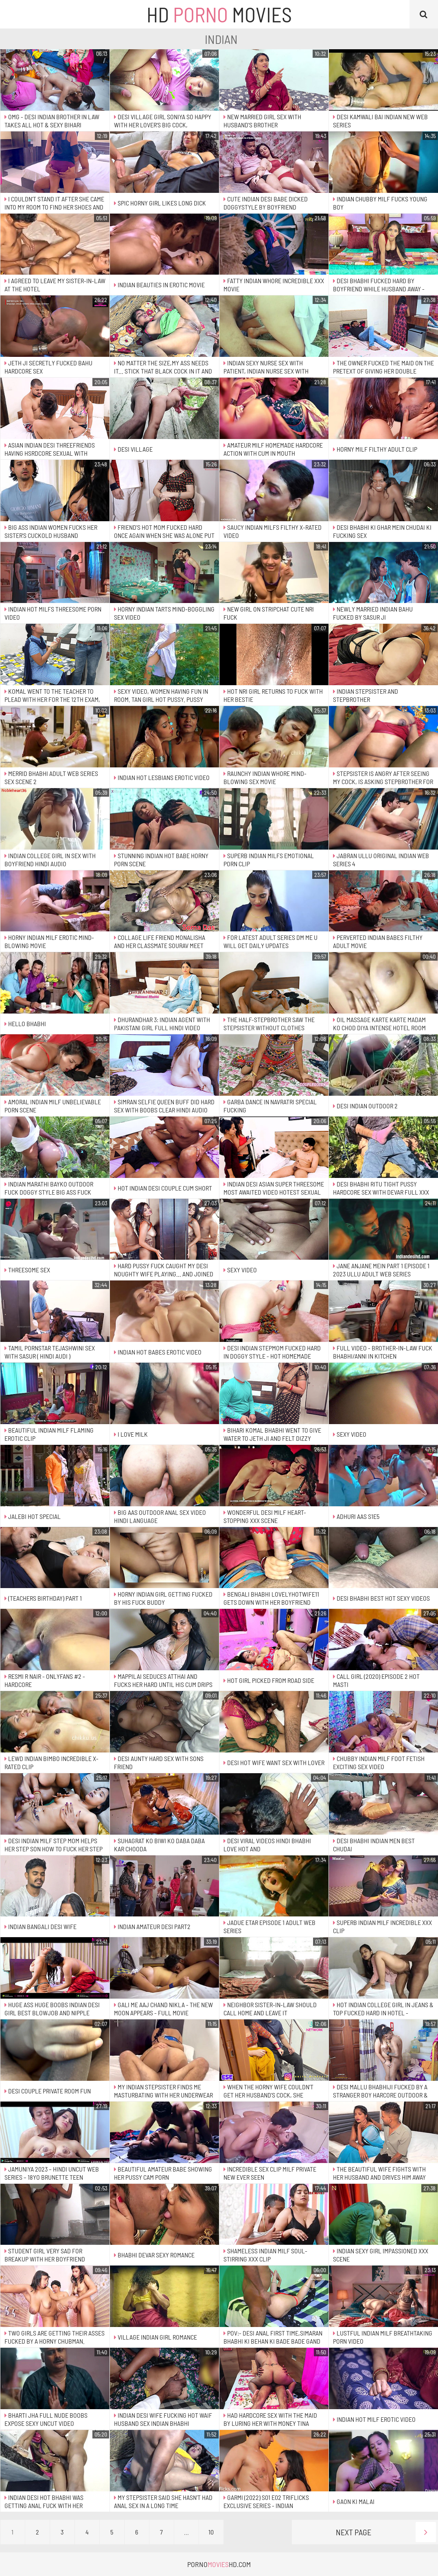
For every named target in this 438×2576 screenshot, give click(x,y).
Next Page (386, 2532)
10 (211, 2532)
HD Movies (219, 14)
